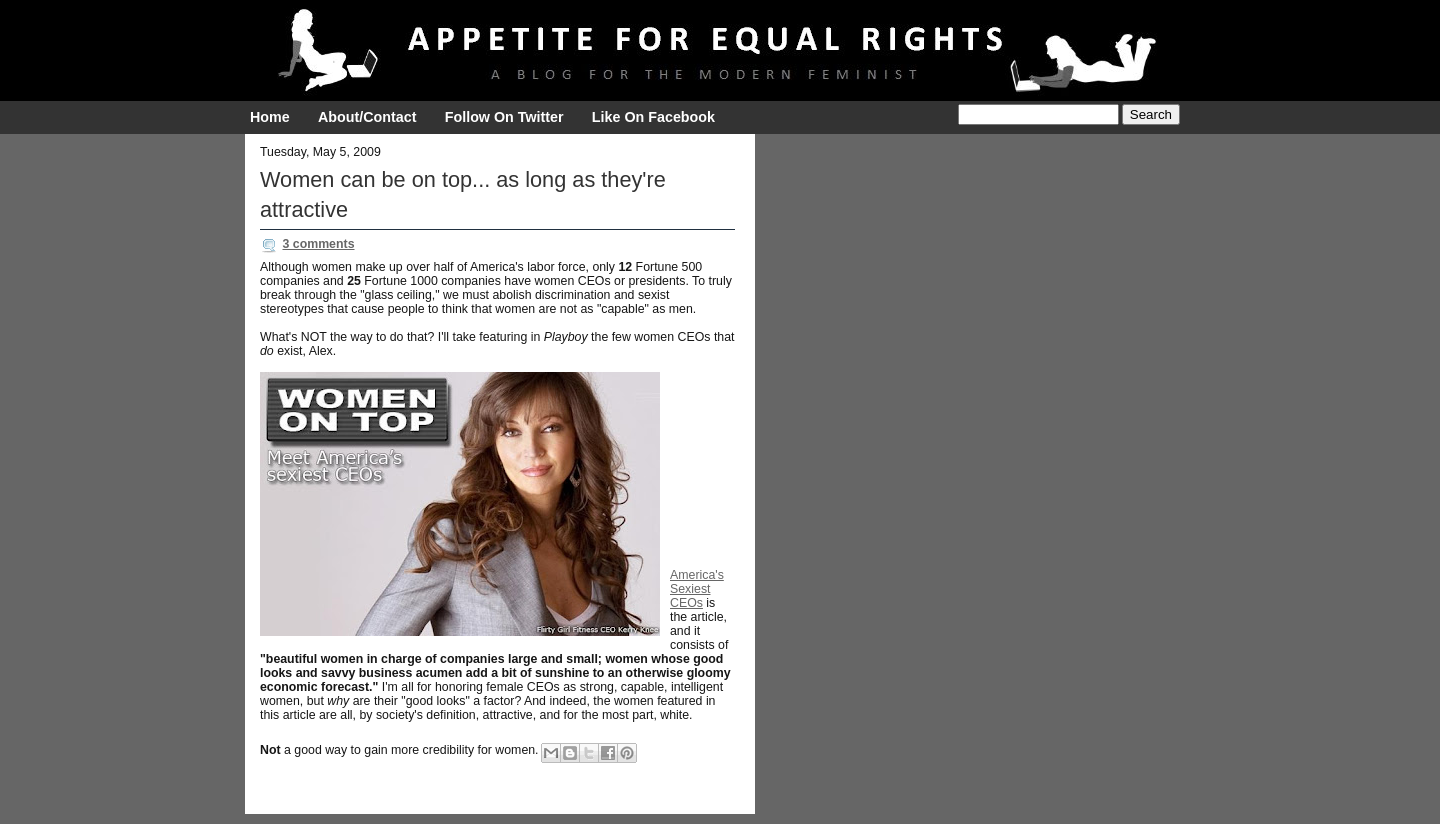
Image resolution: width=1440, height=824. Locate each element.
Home (270, 117)
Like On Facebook (653, 117)
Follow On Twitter (504, 117)
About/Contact (367, 117)
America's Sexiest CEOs (697, 589)
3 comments (318, 244)
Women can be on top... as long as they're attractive (463, 194)
